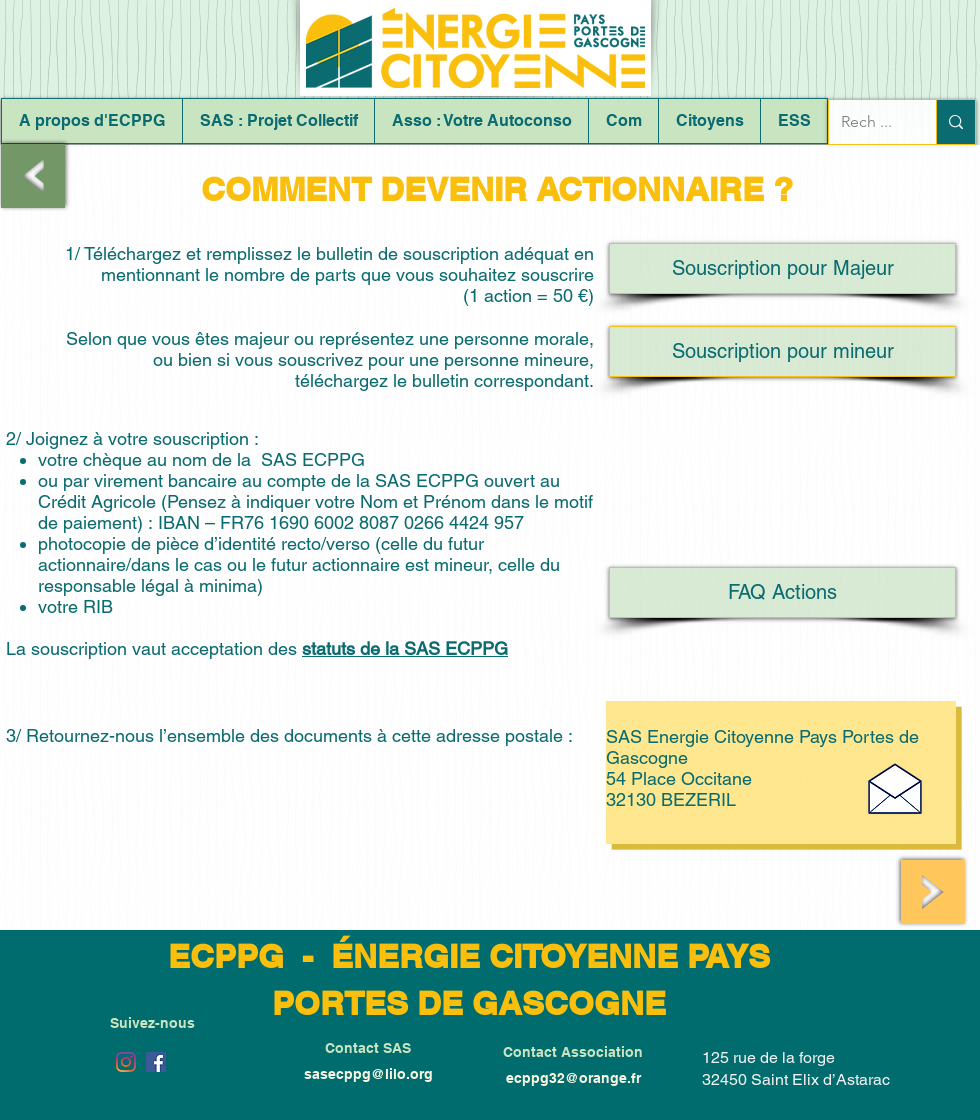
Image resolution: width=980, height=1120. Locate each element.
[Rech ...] (867, 122)
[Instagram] (126, 1062)
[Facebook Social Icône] (156, 1062)
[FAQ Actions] (782, 592)
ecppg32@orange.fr (573, 1078)
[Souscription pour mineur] (782, 351)
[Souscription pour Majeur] (782, 268)
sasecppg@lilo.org (368, 1074)
